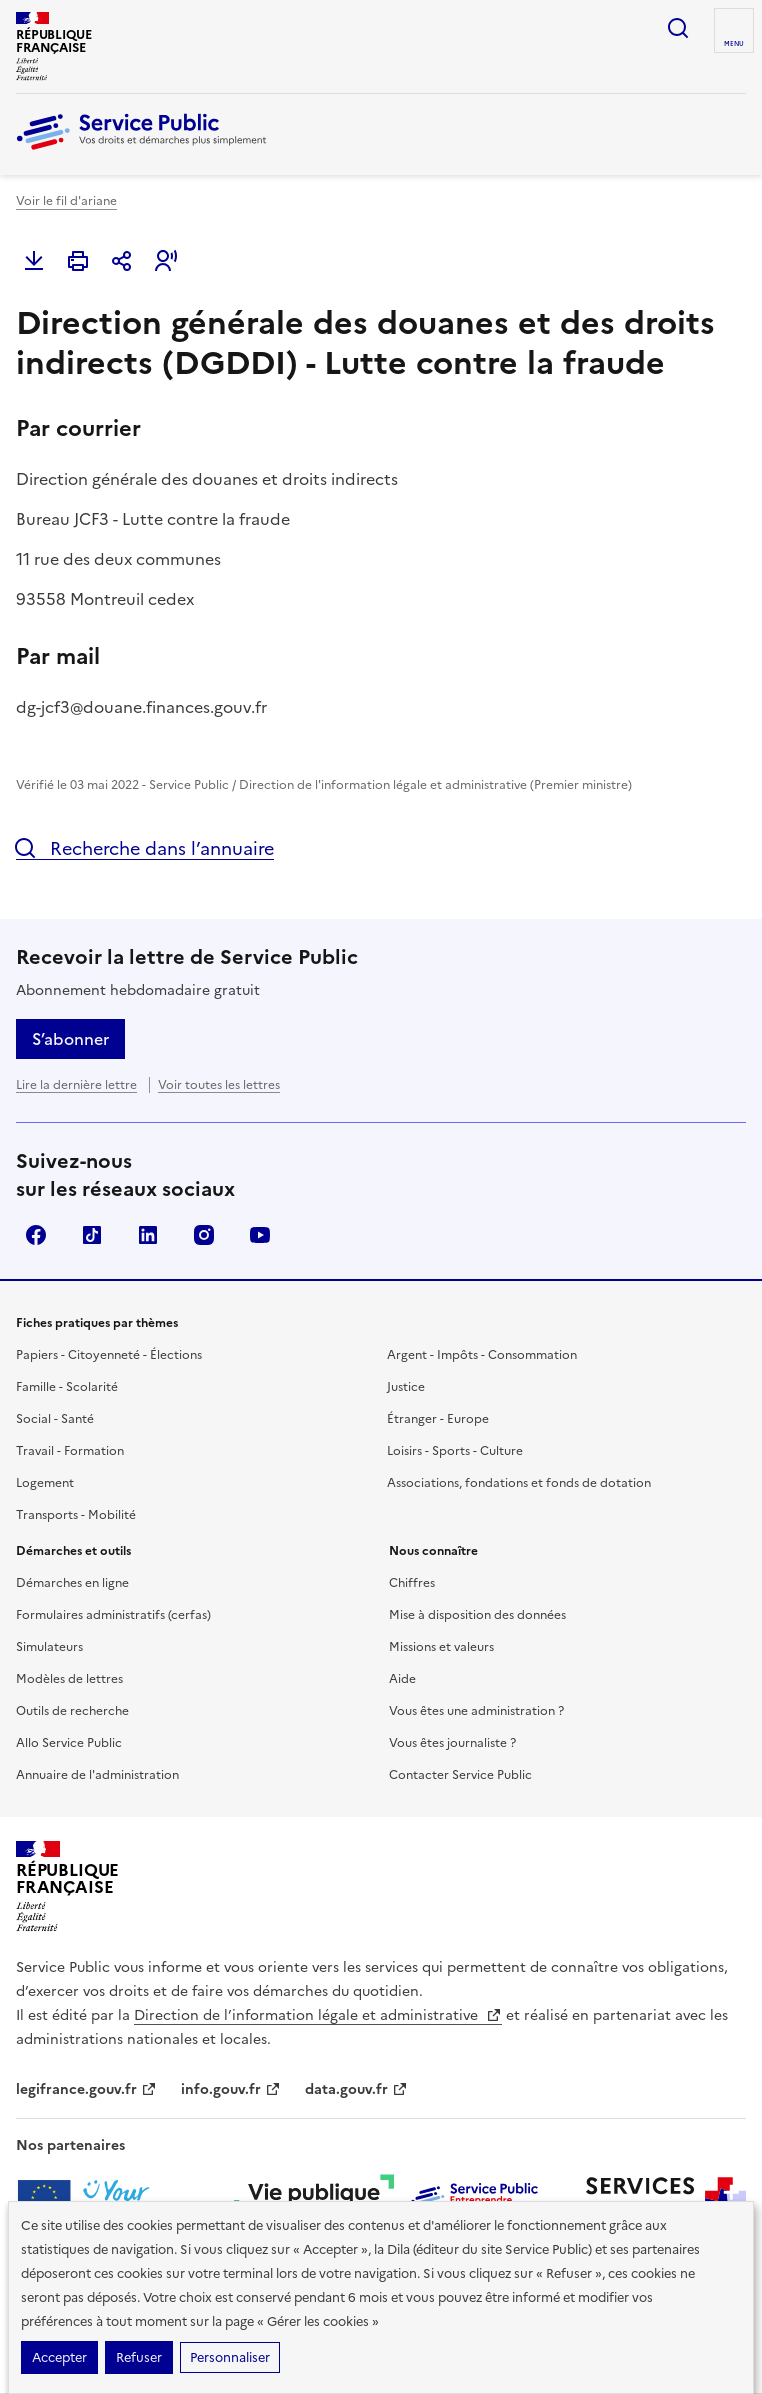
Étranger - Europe (438, 1419)
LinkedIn (148, 1235)
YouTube (260, 1235)
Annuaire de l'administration (97, 1775)
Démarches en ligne (72, 1583)
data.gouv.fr (356, 2089)
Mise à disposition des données (477, 1615)
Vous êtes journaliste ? (452, 1743)
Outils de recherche (72, 1711)
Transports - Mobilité (76, 1515)
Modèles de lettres (69, 1679)
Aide (402, 1679)
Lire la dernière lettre (76, 1085)
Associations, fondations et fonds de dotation (519, 1483)
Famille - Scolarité (67, 1387)
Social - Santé (55, 1419)
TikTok (92, 1235)
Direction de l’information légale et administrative (318, 2015)
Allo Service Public (69, 1743)
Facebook (36, 1235)
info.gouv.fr (231, 2089)
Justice (406, 1387)
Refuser (139, 2357)
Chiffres (412, 1583)
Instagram (204, 1235)
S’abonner (70, 1039)
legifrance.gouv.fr (86, 2089)
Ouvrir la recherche (678, 28)
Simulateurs (49, 1647)
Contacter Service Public (460, 1775)
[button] (166, 261)
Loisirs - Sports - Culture (455, 1451)
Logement (45, 1483)
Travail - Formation (70, 1451)
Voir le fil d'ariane (66, 201)
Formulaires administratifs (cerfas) (113, 1615)
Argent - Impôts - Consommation (482, 1355)
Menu (734, 44)
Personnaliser (230, 2357)
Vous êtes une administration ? (476, 1711)
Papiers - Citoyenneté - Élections (109, 1355)
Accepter (59, 2357)
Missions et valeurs (441, 1647)
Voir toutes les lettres (219, 1085)
